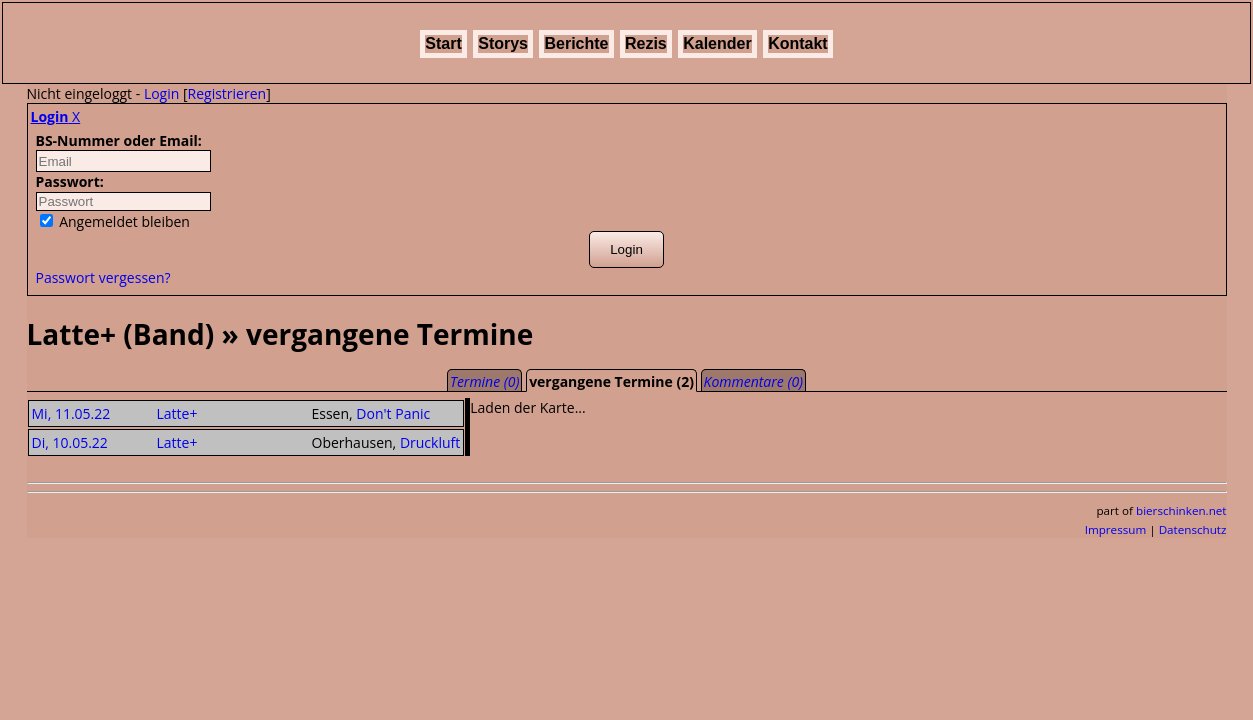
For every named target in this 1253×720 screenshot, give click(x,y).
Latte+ (177, 413)
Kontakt (798, 43)
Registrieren (227, 93)
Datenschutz (1193, 529)
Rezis (646, 43)
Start (443, 43)
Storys (503, 43)
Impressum (1116, 529)
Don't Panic (393, 413)
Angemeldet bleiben (115, 221)
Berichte (576, 43)
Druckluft (430, 442)
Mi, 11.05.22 (71, 413)
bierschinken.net (1181, 510)
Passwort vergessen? (103, 277)
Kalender (717, 43)
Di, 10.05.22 (70, 442)
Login (161, 93)
